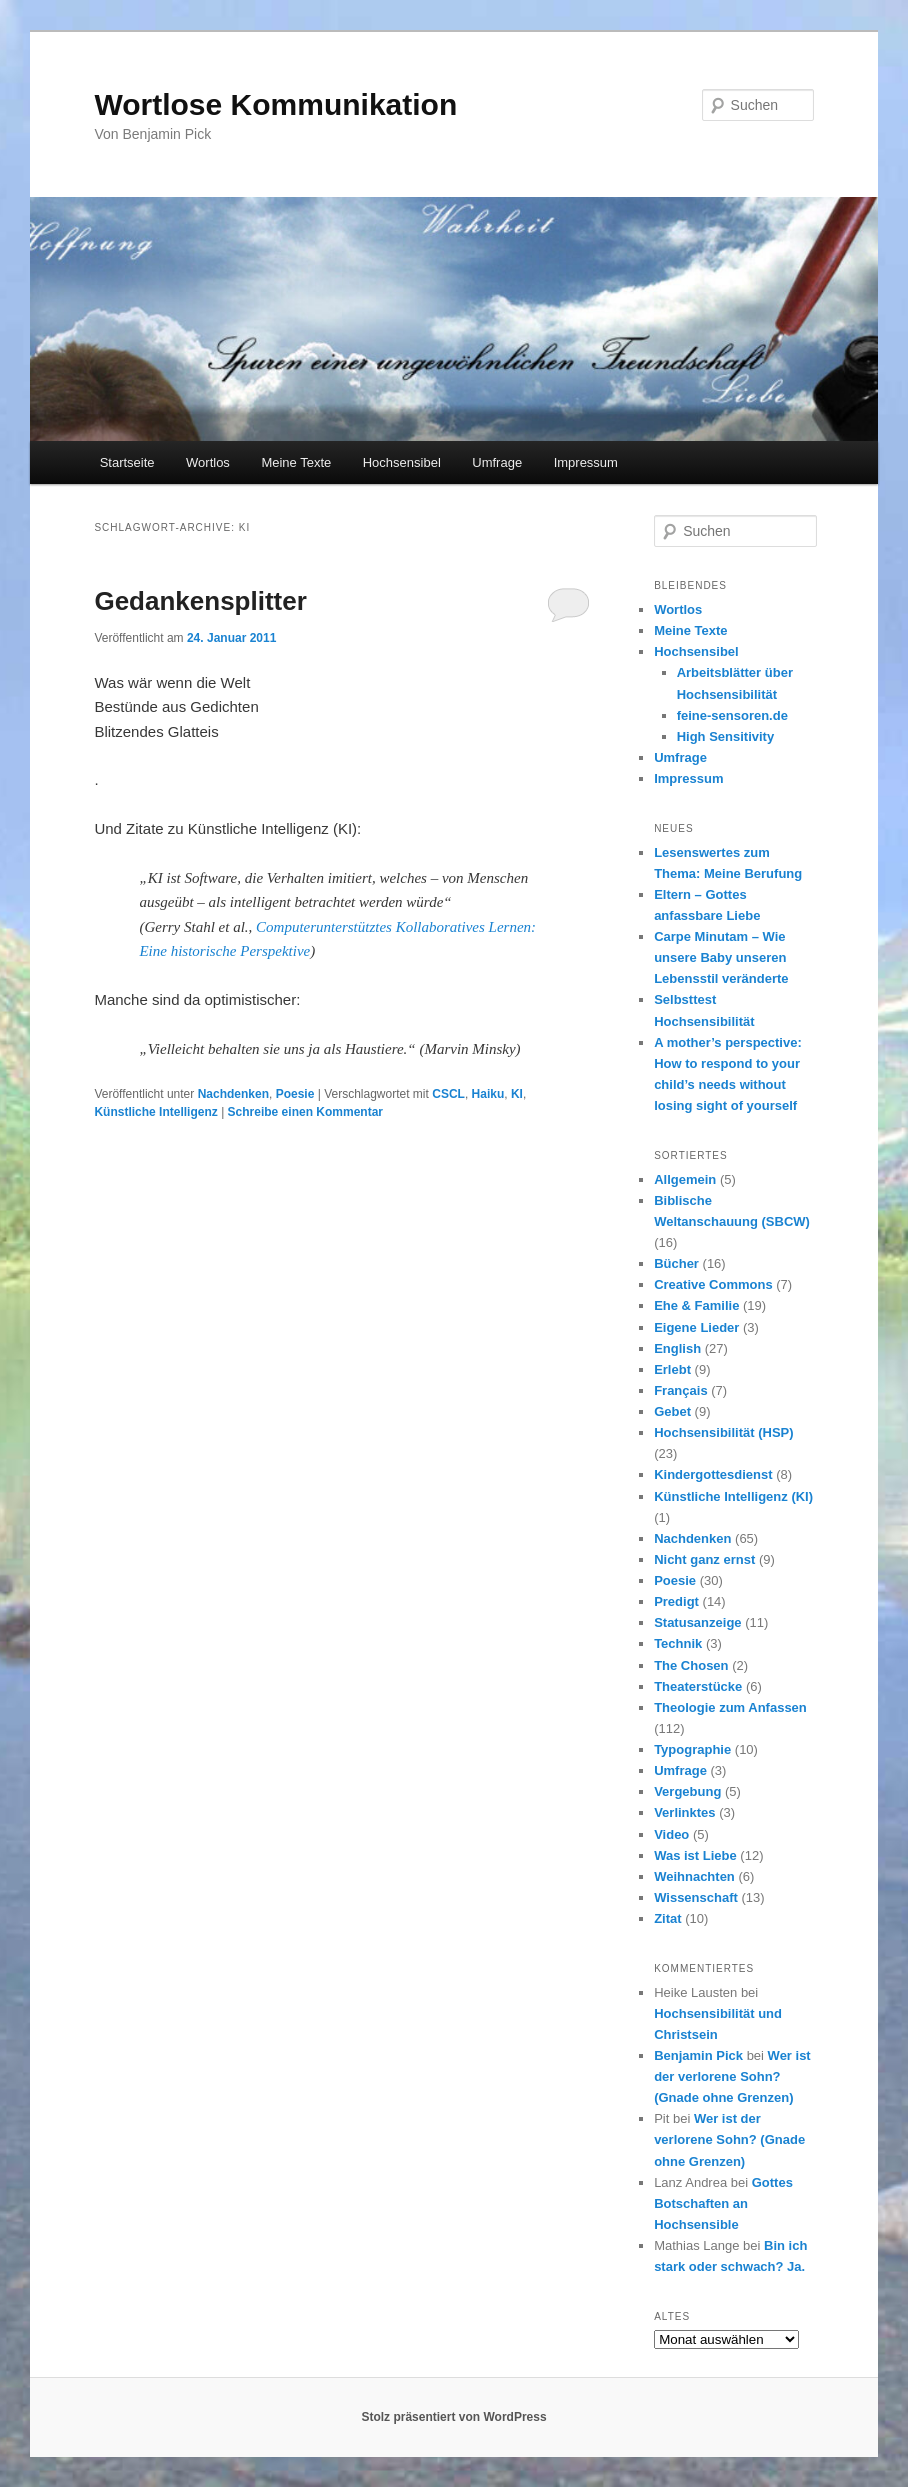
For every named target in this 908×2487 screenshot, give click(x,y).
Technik (678, 1643)
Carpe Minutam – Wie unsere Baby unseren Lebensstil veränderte (721, 957)
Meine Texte (296, 462)
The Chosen (691, 1665)
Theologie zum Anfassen (730, 1707)
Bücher (676, 1263)
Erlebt (672, 1369)
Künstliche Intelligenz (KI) (733, 1496)
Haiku (488, 1094)
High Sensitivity (726, 736)
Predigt (676, 1601)
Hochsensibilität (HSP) (723, 1432)
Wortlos (208, 462)
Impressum (586, 462)
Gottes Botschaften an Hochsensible (723, 2203)
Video (671, 1834)
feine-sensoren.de (732, 715)
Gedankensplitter (200, 601)
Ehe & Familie (696, 1305)
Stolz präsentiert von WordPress (453, 2417)
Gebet (672, 1411)
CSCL (448, 1094)
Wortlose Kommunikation (275, 104)
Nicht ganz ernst (704, 1559)
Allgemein (685, 1179)
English (677, 1348)
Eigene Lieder (696, 1327)
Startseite (127, 462)
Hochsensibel (402, 462)
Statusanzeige (697, 1622)
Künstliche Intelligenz (155, 1112)
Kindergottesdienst (713, 1474)
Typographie (692, 1749)
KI (517, 1094)
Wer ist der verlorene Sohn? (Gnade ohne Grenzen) (732, 2076)
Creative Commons (713, 1284)
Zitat (667, 1918)
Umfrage (497, 462)
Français (680, 1390)
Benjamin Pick (698, 2055)
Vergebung (687, 1791)
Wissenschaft (696, 1897)
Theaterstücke (698, 1686)
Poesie (295, 1094)
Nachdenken (233, 1094)
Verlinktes (684, 1812)
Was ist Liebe (695, 1855)
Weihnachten (694, 1876)
